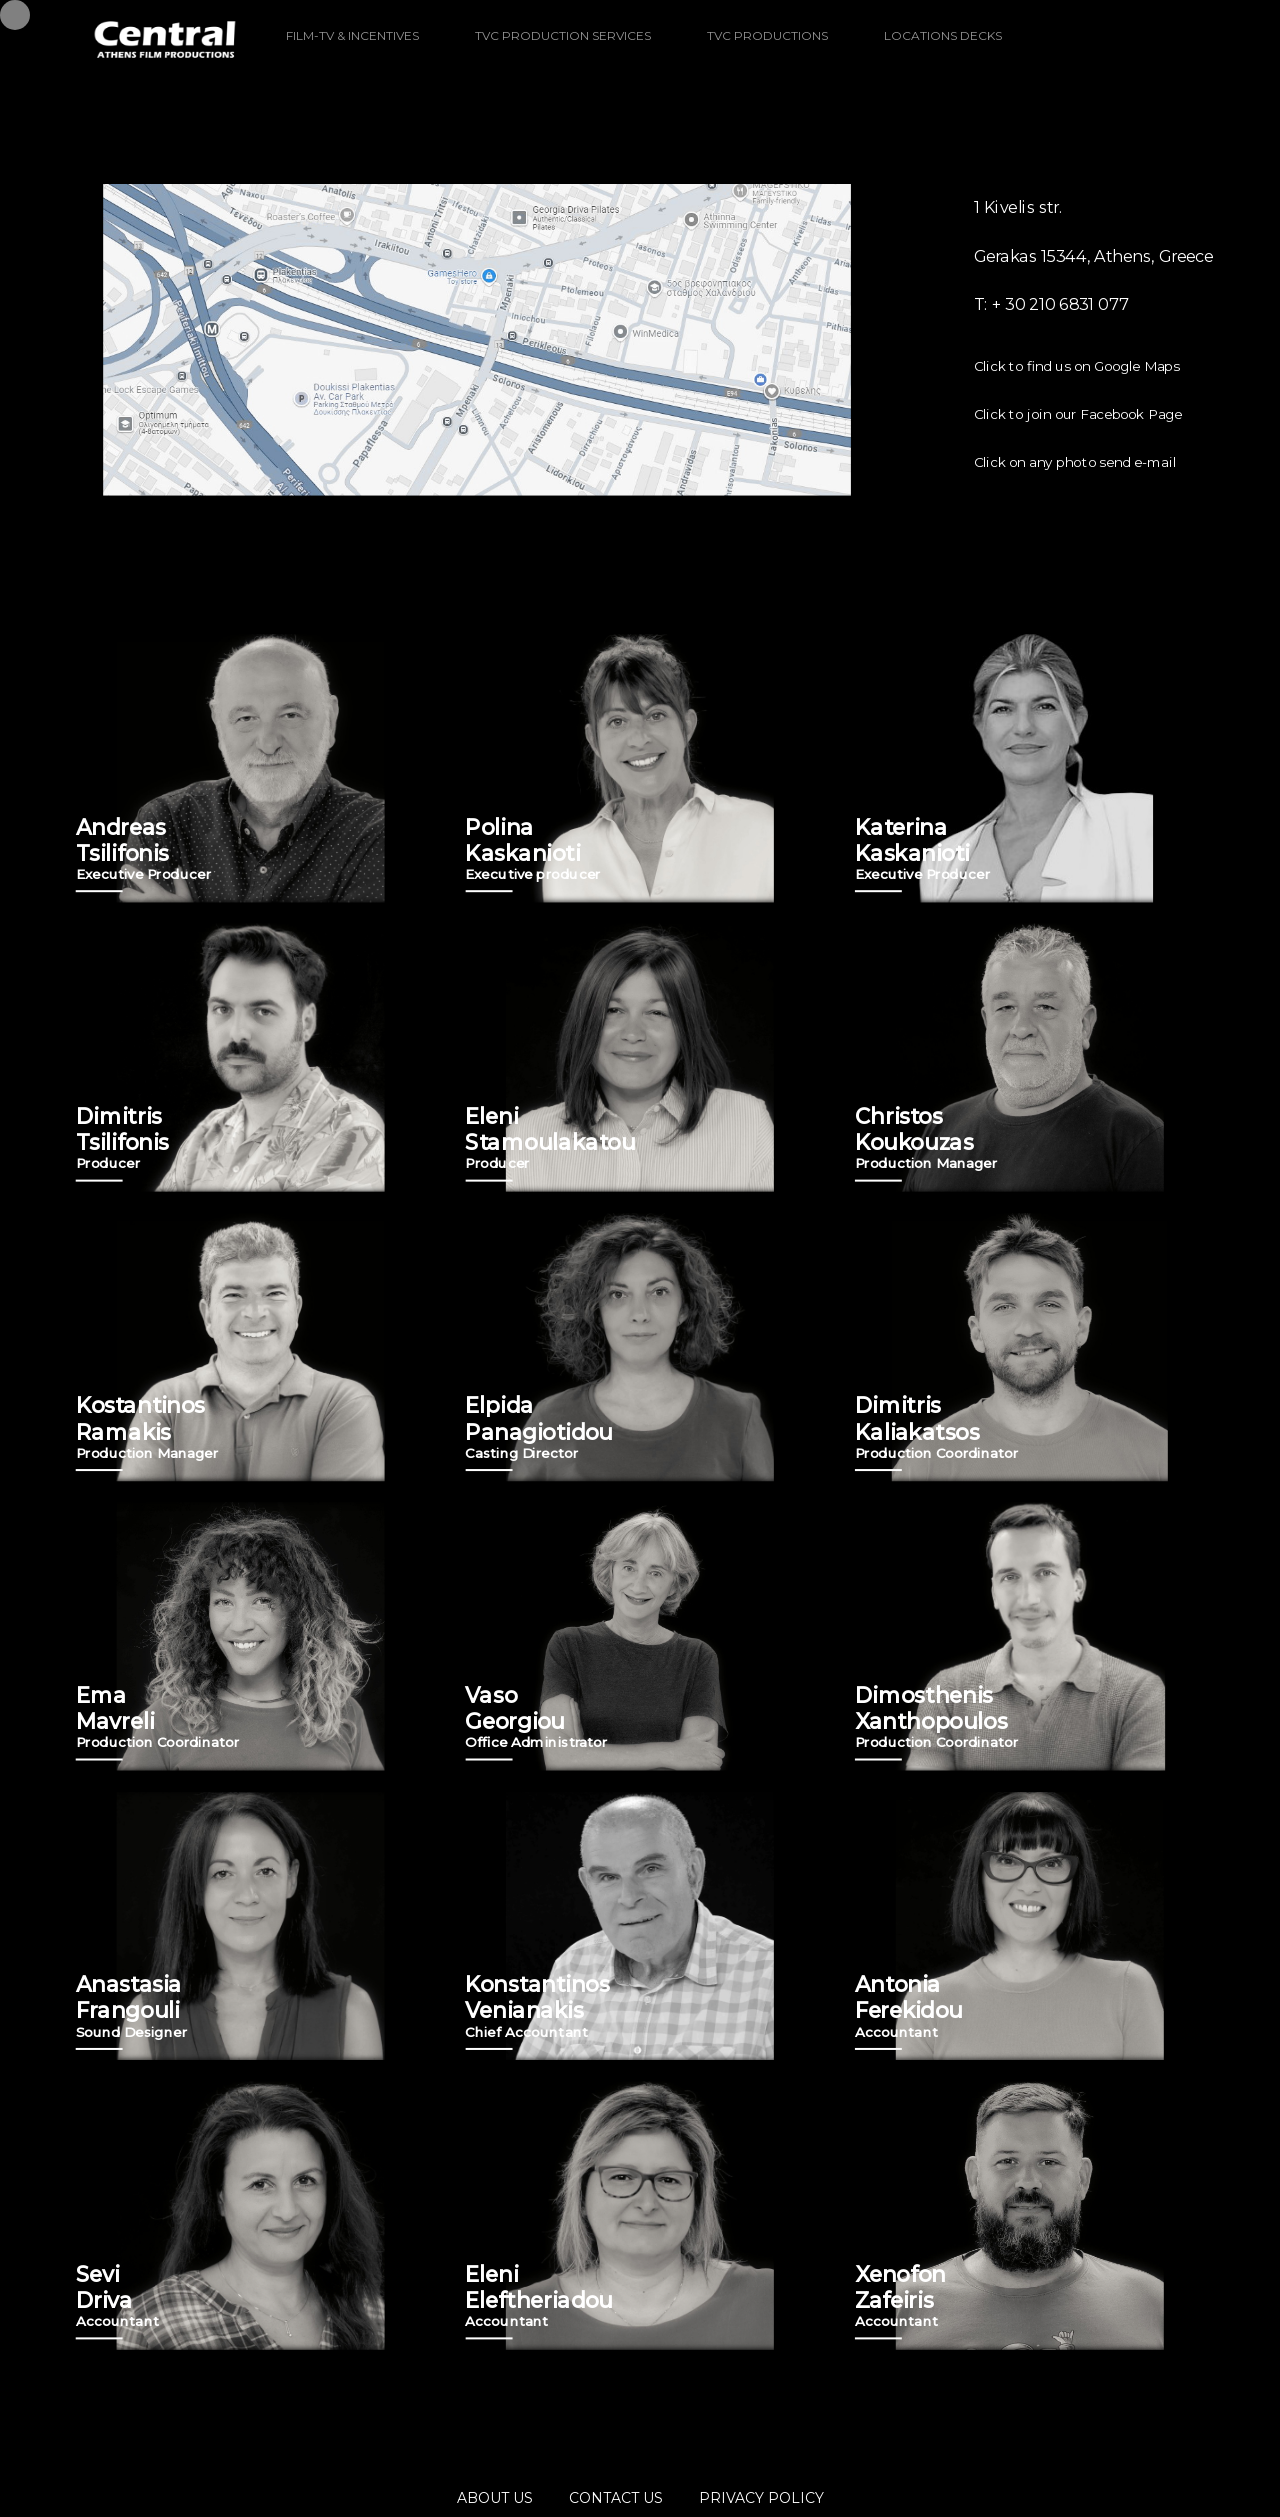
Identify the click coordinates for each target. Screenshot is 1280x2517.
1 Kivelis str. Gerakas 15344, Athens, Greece (1094, 232)
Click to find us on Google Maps (1077, 366)
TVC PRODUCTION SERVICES (563, 35)
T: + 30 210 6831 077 (1051, 304)
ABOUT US (495, 2498)
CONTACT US (616, 2498)
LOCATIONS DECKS (943, 35)
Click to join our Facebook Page (1078, 414)
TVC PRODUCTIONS (767, 35)
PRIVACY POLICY (761, 2498)
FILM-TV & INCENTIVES (352, 35)
